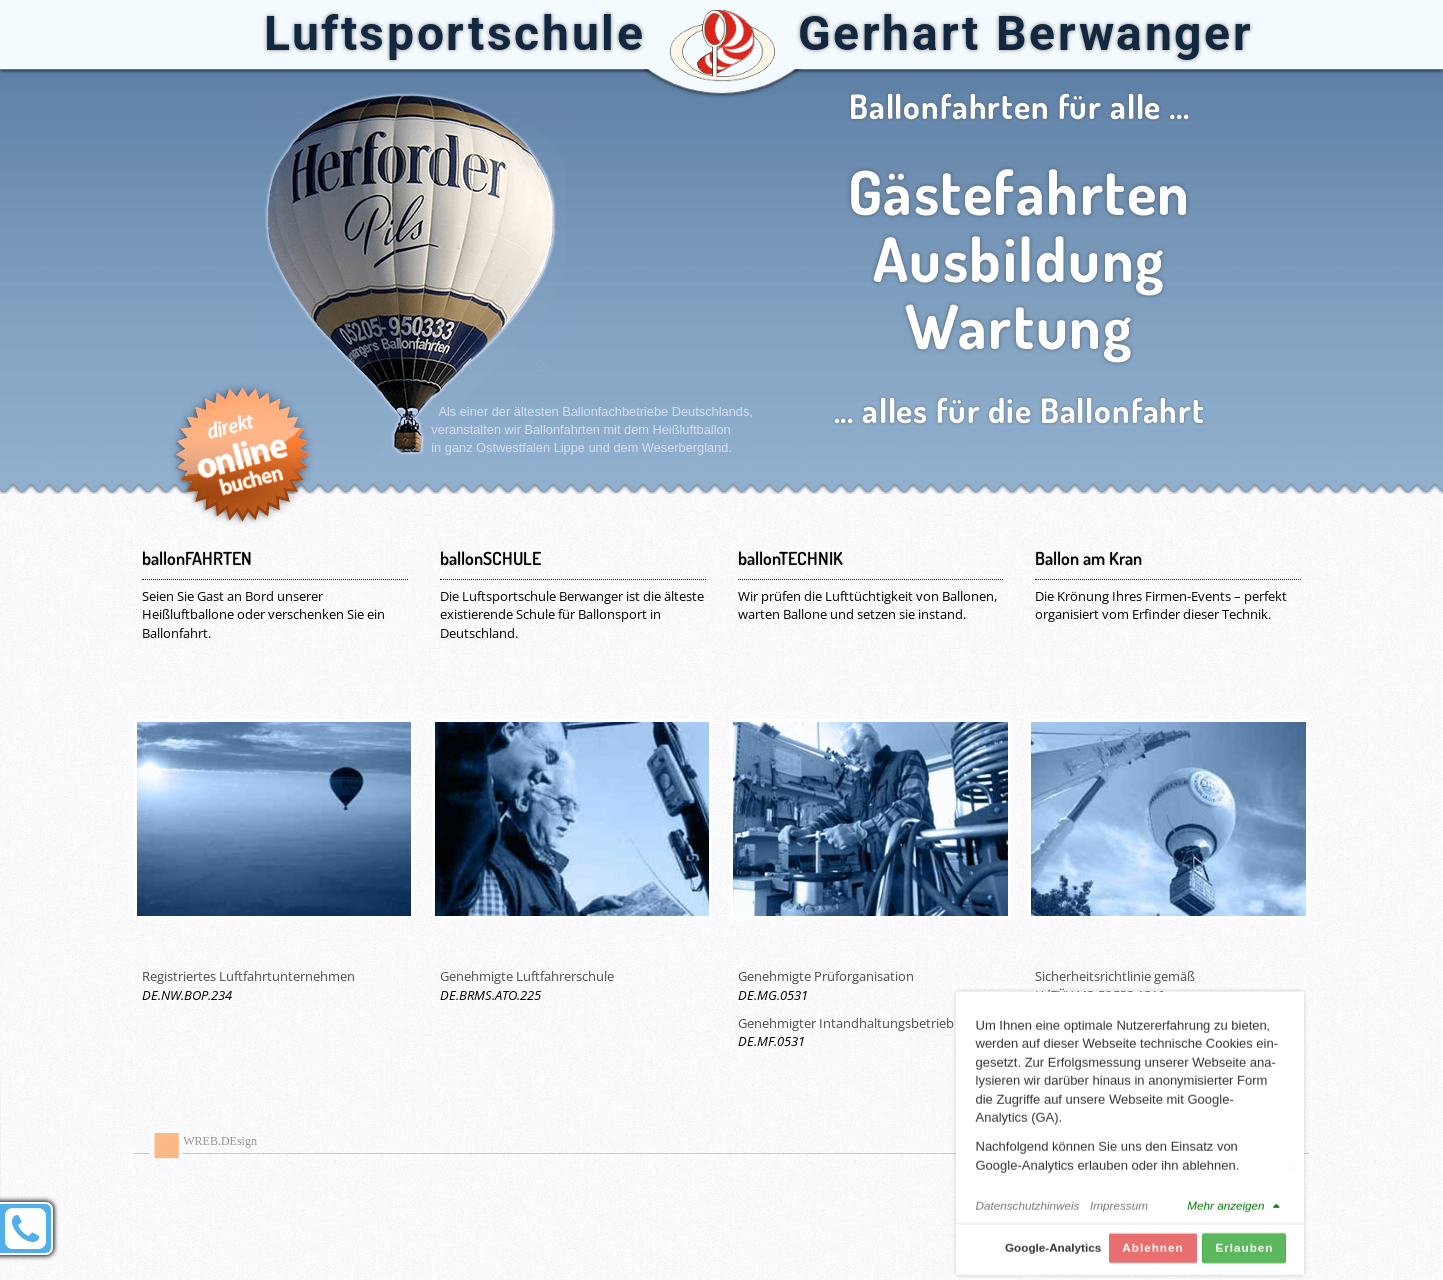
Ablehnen (1152, 1256)
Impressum (1119, 1214)
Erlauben (1244, 1256)
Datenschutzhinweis (1028, 1214)
